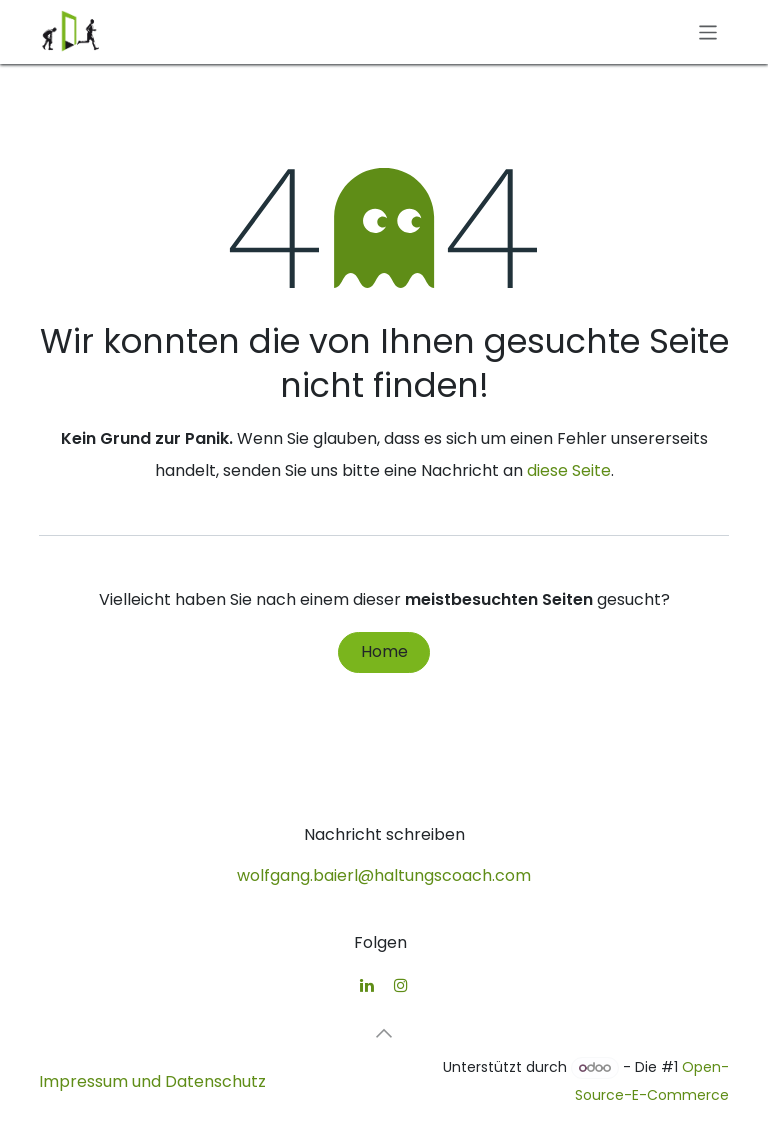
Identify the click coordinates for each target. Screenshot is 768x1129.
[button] (384, 1033)
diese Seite (569, 470)
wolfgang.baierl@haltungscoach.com (384, 875)
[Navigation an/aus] (708, 31)
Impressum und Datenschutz (152, 1081)
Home (384, 651)
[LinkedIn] (367, 985)
